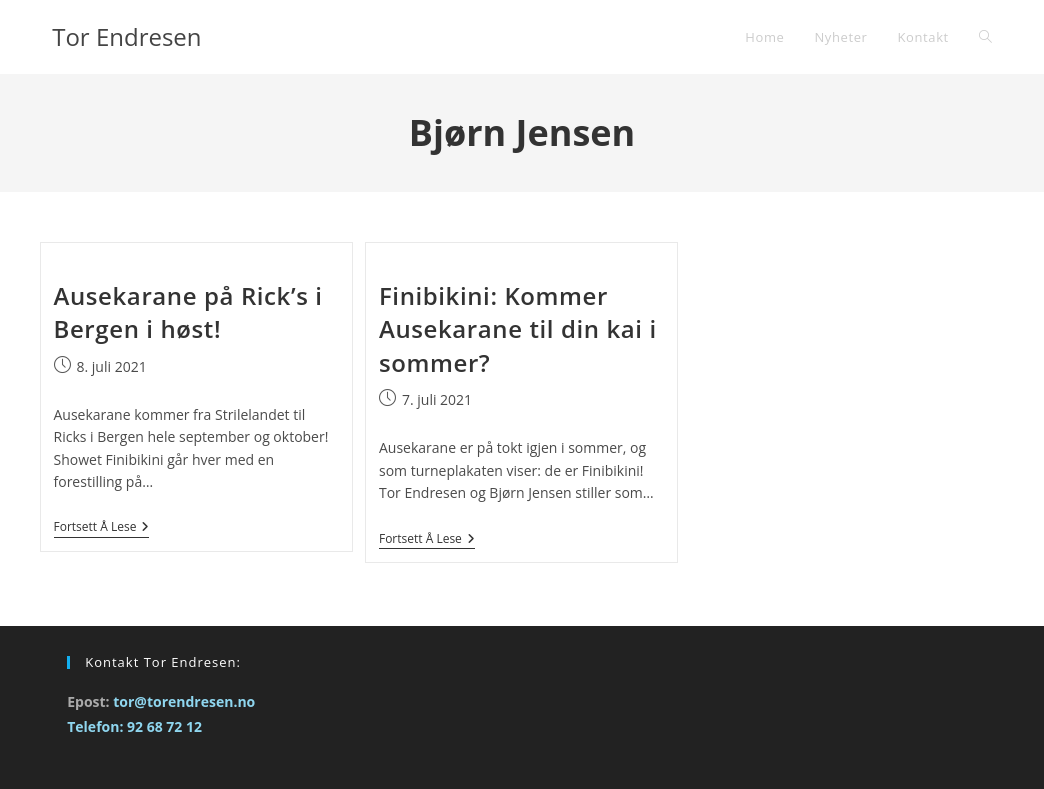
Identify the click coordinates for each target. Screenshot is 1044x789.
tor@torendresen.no (184, 701)
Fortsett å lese (102, 527)
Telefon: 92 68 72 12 (134, 726)
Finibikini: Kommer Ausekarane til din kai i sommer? (518, 329)
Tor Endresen (126, 36)
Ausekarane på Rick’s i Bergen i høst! (188, 312)
